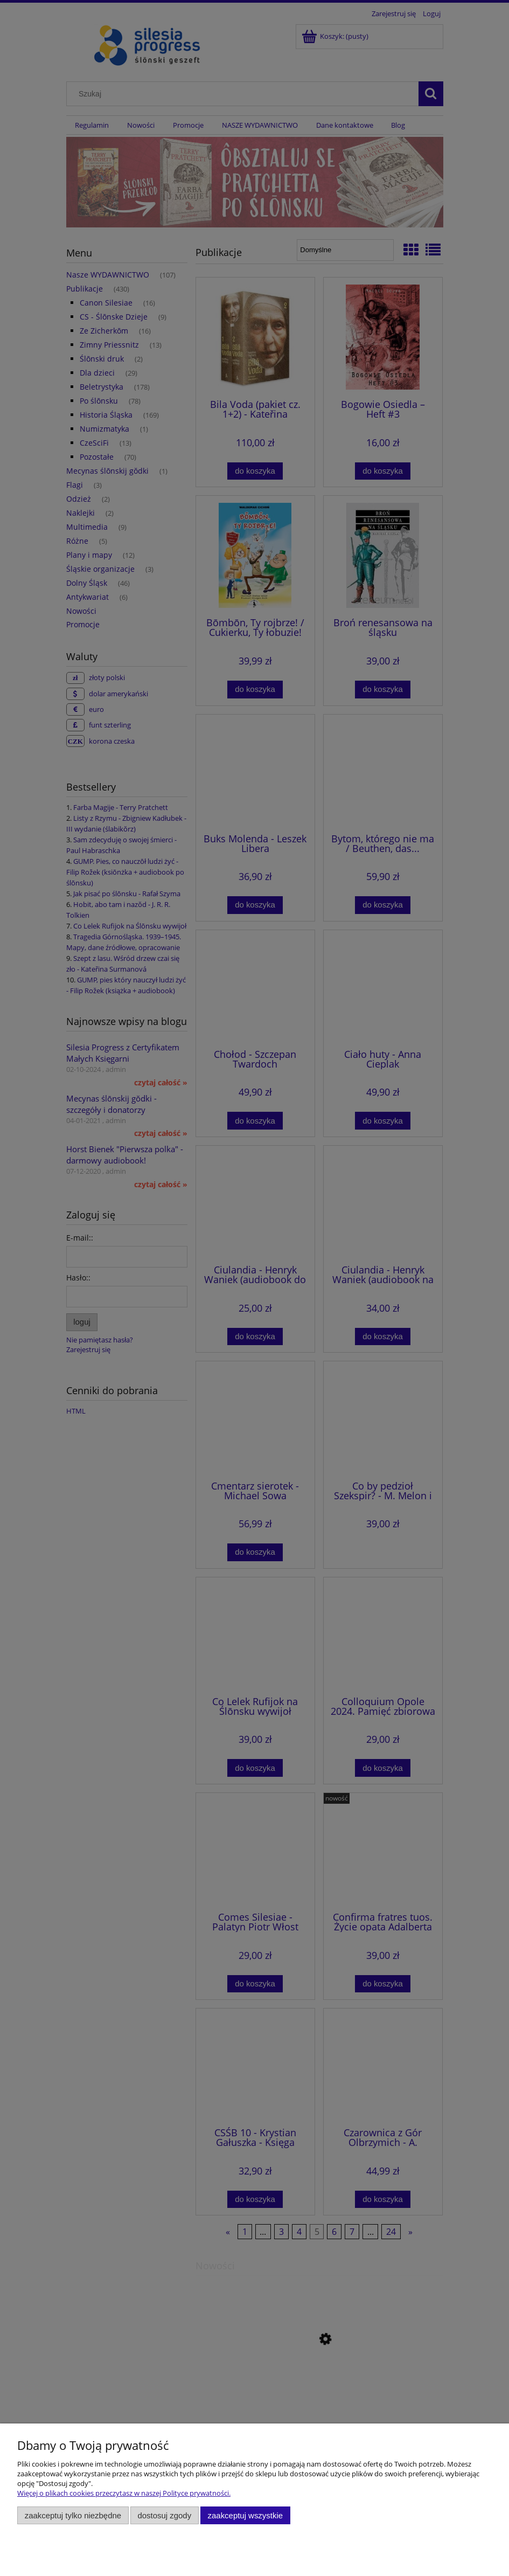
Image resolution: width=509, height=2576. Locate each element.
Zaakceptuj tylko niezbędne (73, 2515)
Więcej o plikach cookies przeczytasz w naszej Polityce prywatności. (124, 2493)
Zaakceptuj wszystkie (245, 2515)
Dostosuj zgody (164, 2515)
